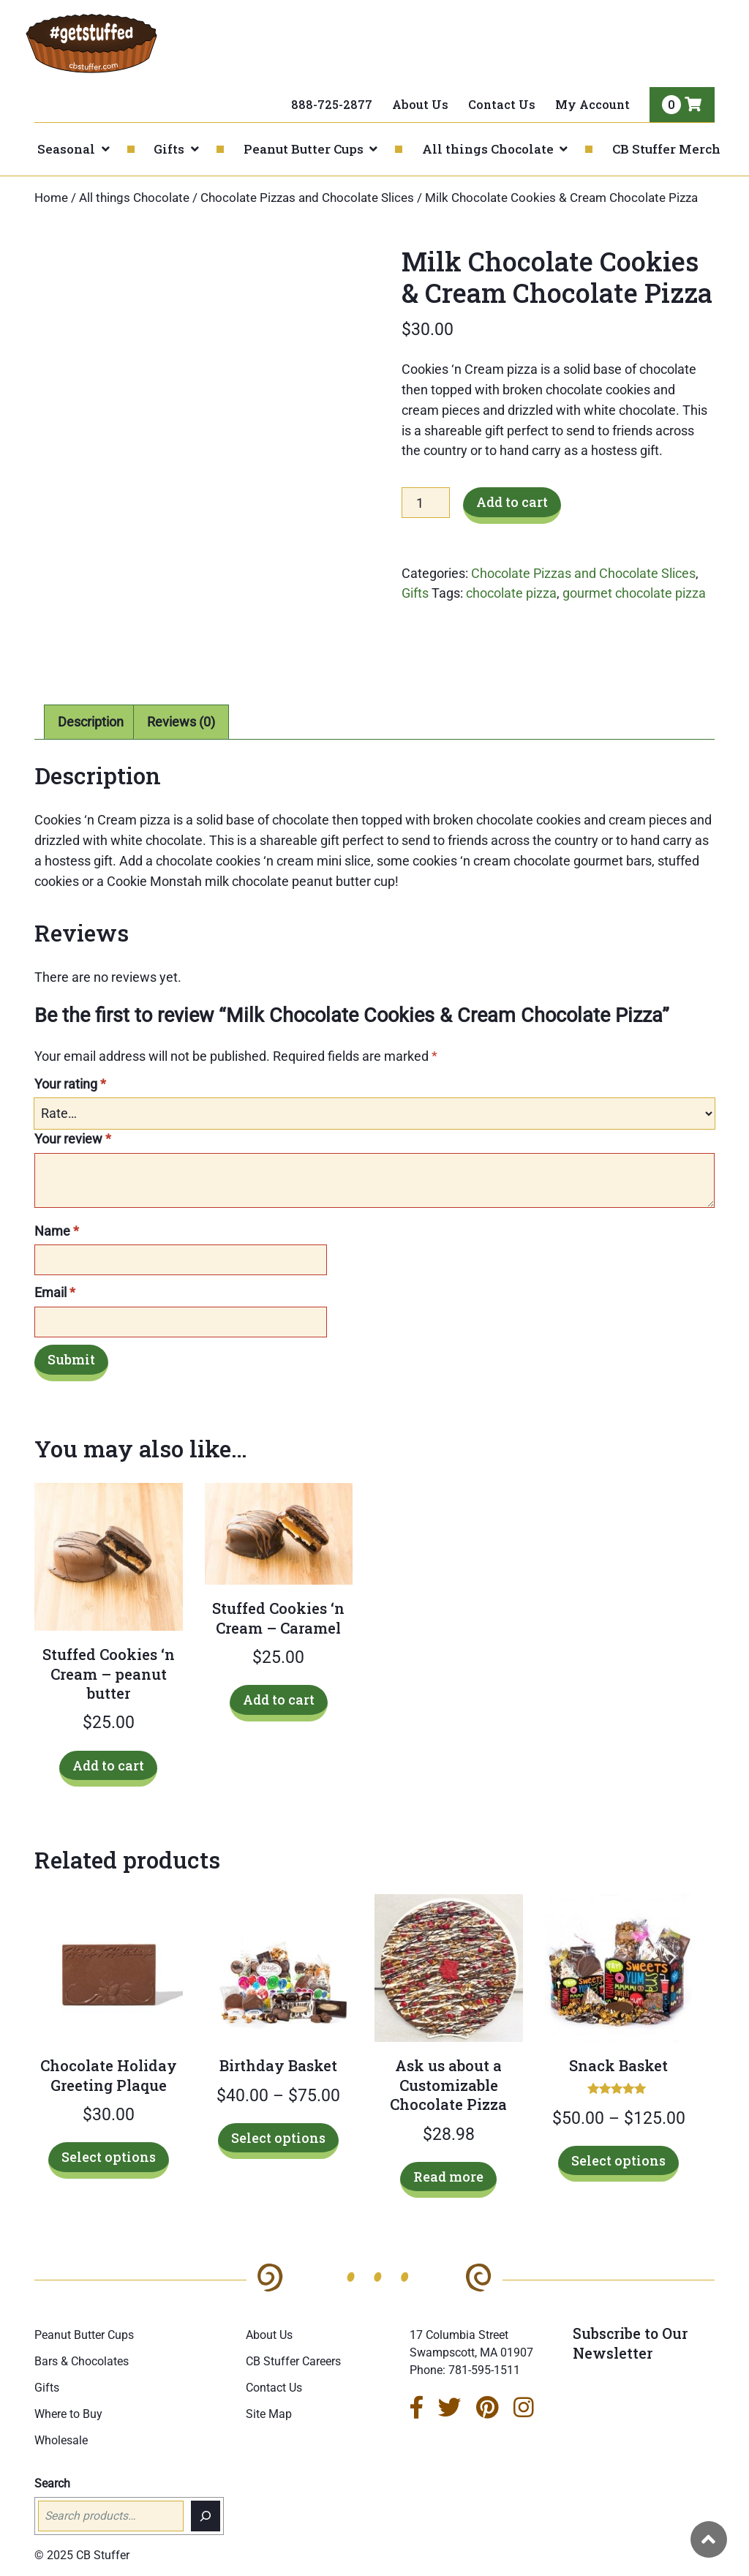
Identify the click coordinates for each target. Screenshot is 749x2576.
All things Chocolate (488, 148)
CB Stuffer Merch (666, 148)
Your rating (70, 1084)
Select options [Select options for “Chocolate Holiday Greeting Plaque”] (108, 2157)
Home (51, 198)
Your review (72, 1138)
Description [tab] (91, 721)
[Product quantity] (425, 502)
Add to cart (512, 502)
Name (56, 1231)
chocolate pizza (511, 593)
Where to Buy (68, 2414)
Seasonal (66, 148)
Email (54, 1292)
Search (52, 2483)
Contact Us (501, 104)
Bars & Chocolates (81, 2361)
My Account (592, 104)
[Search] (205, 2516)
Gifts (169, 148)
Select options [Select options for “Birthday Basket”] (278, 2138)
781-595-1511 (484, 2370)
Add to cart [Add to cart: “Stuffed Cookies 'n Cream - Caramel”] (279, 1699)
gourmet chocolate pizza (634, 593)
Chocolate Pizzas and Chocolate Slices (307, 198)
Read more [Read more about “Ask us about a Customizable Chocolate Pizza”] (448, 2176)
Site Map (269, 2414)
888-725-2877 (331, 104)
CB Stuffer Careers (293, 2361)
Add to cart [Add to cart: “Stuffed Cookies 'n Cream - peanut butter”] (108, 1765)
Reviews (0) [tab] (181, 721)
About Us (420, 104)
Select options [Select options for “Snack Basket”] (618, 2160)
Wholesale (61, 2440)
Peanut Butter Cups (304, 148)
